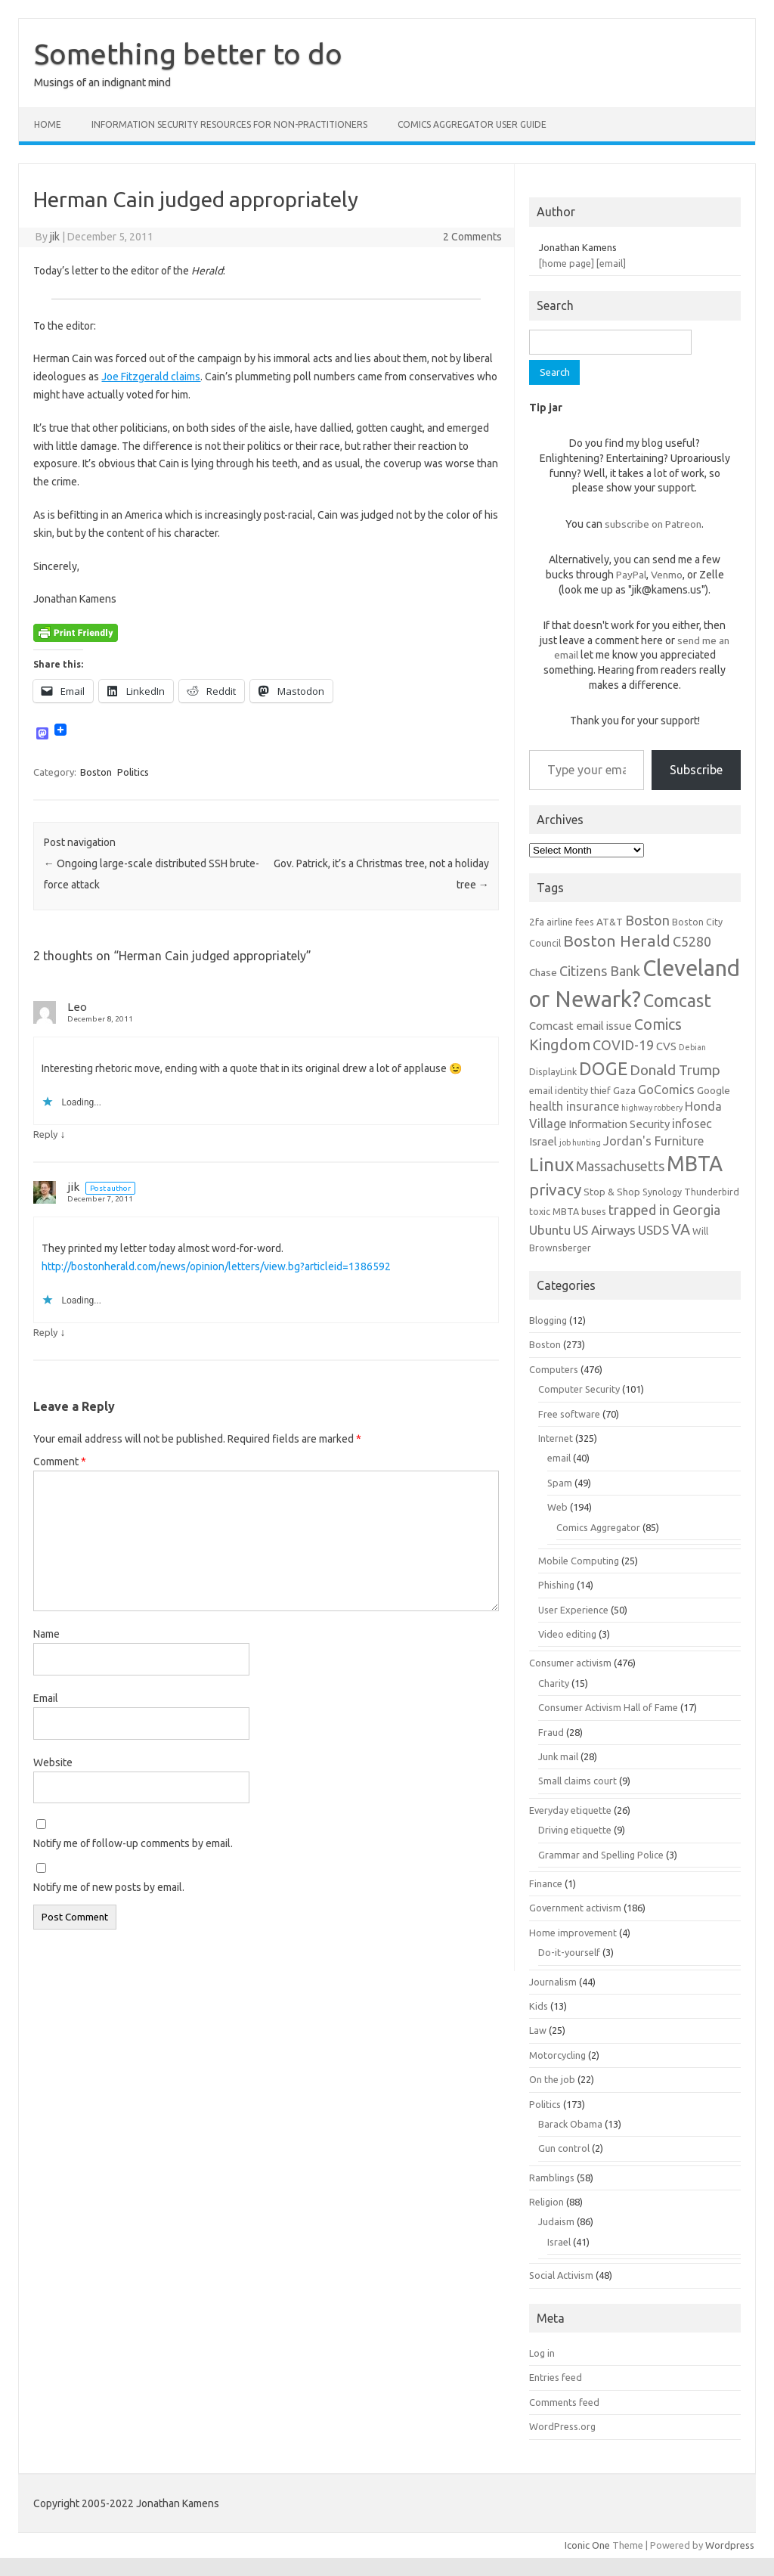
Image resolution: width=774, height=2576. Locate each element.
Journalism (553, 1981)
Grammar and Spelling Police (601, 1854)
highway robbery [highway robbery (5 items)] (652, 1107)
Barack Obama (570, 2124)
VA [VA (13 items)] (680, 1229)
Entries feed (555, 2377)
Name (46, 1634)
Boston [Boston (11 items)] (647, 920)
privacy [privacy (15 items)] (555, 1189)
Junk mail (558, 1756)
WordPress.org (562, 2426)
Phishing (556, 1584)
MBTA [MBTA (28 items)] (695, 1163)
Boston (96, 772)
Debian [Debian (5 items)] (692, 1047)
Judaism (556, 2221)
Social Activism (561, 2275)
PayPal (631, 575)
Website (53, 1762)
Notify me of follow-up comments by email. (133, 1843)
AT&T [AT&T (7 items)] (609, 922)
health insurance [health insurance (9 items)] (574, 1106)
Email (45, 1698)
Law (537, 2030)
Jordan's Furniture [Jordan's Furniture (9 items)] (653, 1141)
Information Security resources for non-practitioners (229, 124)
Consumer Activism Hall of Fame (608, 1707)
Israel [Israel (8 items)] (543, 1141)
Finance (545, 1883)
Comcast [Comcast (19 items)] (677, 1000)
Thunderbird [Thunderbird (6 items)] (711, 1191)
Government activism (575, 1907)
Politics (133, 772)
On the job (552, 2079)
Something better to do (188, 54)
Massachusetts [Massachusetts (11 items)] (620, 1165)
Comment (59, 1461)
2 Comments (472, 237)
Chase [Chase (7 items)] (543, 972)
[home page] (566, 263)
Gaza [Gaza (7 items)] (624, 1090)
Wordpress (729, 2545)
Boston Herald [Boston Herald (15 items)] (616, 941)
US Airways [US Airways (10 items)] (604, 1230)
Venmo (667, 575)
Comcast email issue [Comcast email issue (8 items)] (580, 1025)
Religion (546, 2201)
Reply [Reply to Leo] (45, 1134)
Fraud (551, 1732)
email (559, 1457)
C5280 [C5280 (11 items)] (692, 941)
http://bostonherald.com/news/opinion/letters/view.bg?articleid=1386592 (216, 1266)
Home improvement (573, 1932)
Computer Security (579, 1389)
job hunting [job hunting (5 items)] (580, 1142)
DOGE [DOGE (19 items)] (603, 1068)
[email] (611, 263)
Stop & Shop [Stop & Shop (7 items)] (612, 1192)
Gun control (564, 2148)
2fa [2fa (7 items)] (536, 922)
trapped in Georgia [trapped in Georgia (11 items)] (664, 1209)
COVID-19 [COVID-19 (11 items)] (623, 1044)
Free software (569, 1414)
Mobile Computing (578, 1560)
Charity (553, 1683)
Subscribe (696, 770)
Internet (555, 1438)
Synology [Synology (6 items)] (662, 1191)
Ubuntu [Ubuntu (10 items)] (550, 1230)
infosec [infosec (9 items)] (692, 1123)
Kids (538, 2006)
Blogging (548, 1320)
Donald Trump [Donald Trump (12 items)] (675, 1070)
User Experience (573, 1609)
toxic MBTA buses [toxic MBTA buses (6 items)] (567, 1211)
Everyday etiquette (570, 1810)
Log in (542, 2353)
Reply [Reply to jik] (45, 1332)
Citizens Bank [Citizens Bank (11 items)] (599, 970)
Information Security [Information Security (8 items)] (619, 1124)
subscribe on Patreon (653, 524)
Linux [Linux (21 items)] (551, 1164)
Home (47, 124)
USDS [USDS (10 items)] (653, 1230)
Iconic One (587, 2545)
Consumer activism (570, 1662)
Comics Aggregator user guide (472, 124)
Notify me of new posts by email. (108, 1887)
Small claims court (577, 1780)
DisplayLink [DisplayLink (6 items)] (553, 1071)
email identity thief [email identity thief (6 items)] (570, 1090)
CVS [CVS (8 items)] (666, 1046)
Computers (553, 1369)
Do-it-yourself (569, 1952)
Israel (559, 2242)
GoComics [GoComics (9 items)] (666, 1089)
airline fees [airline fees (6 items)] (570, 921)
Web (557, 1507)
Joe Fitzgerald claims (150, 376)
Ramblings (551, 2177)
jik (55, 237)
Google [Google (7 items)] (713, 1090)
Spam (559, 1482)
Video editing (567, 1634)
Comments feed (564, 2402)
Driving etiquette (574, 1829)
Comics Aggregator (598, 1527)
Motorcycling (557, 2055)
